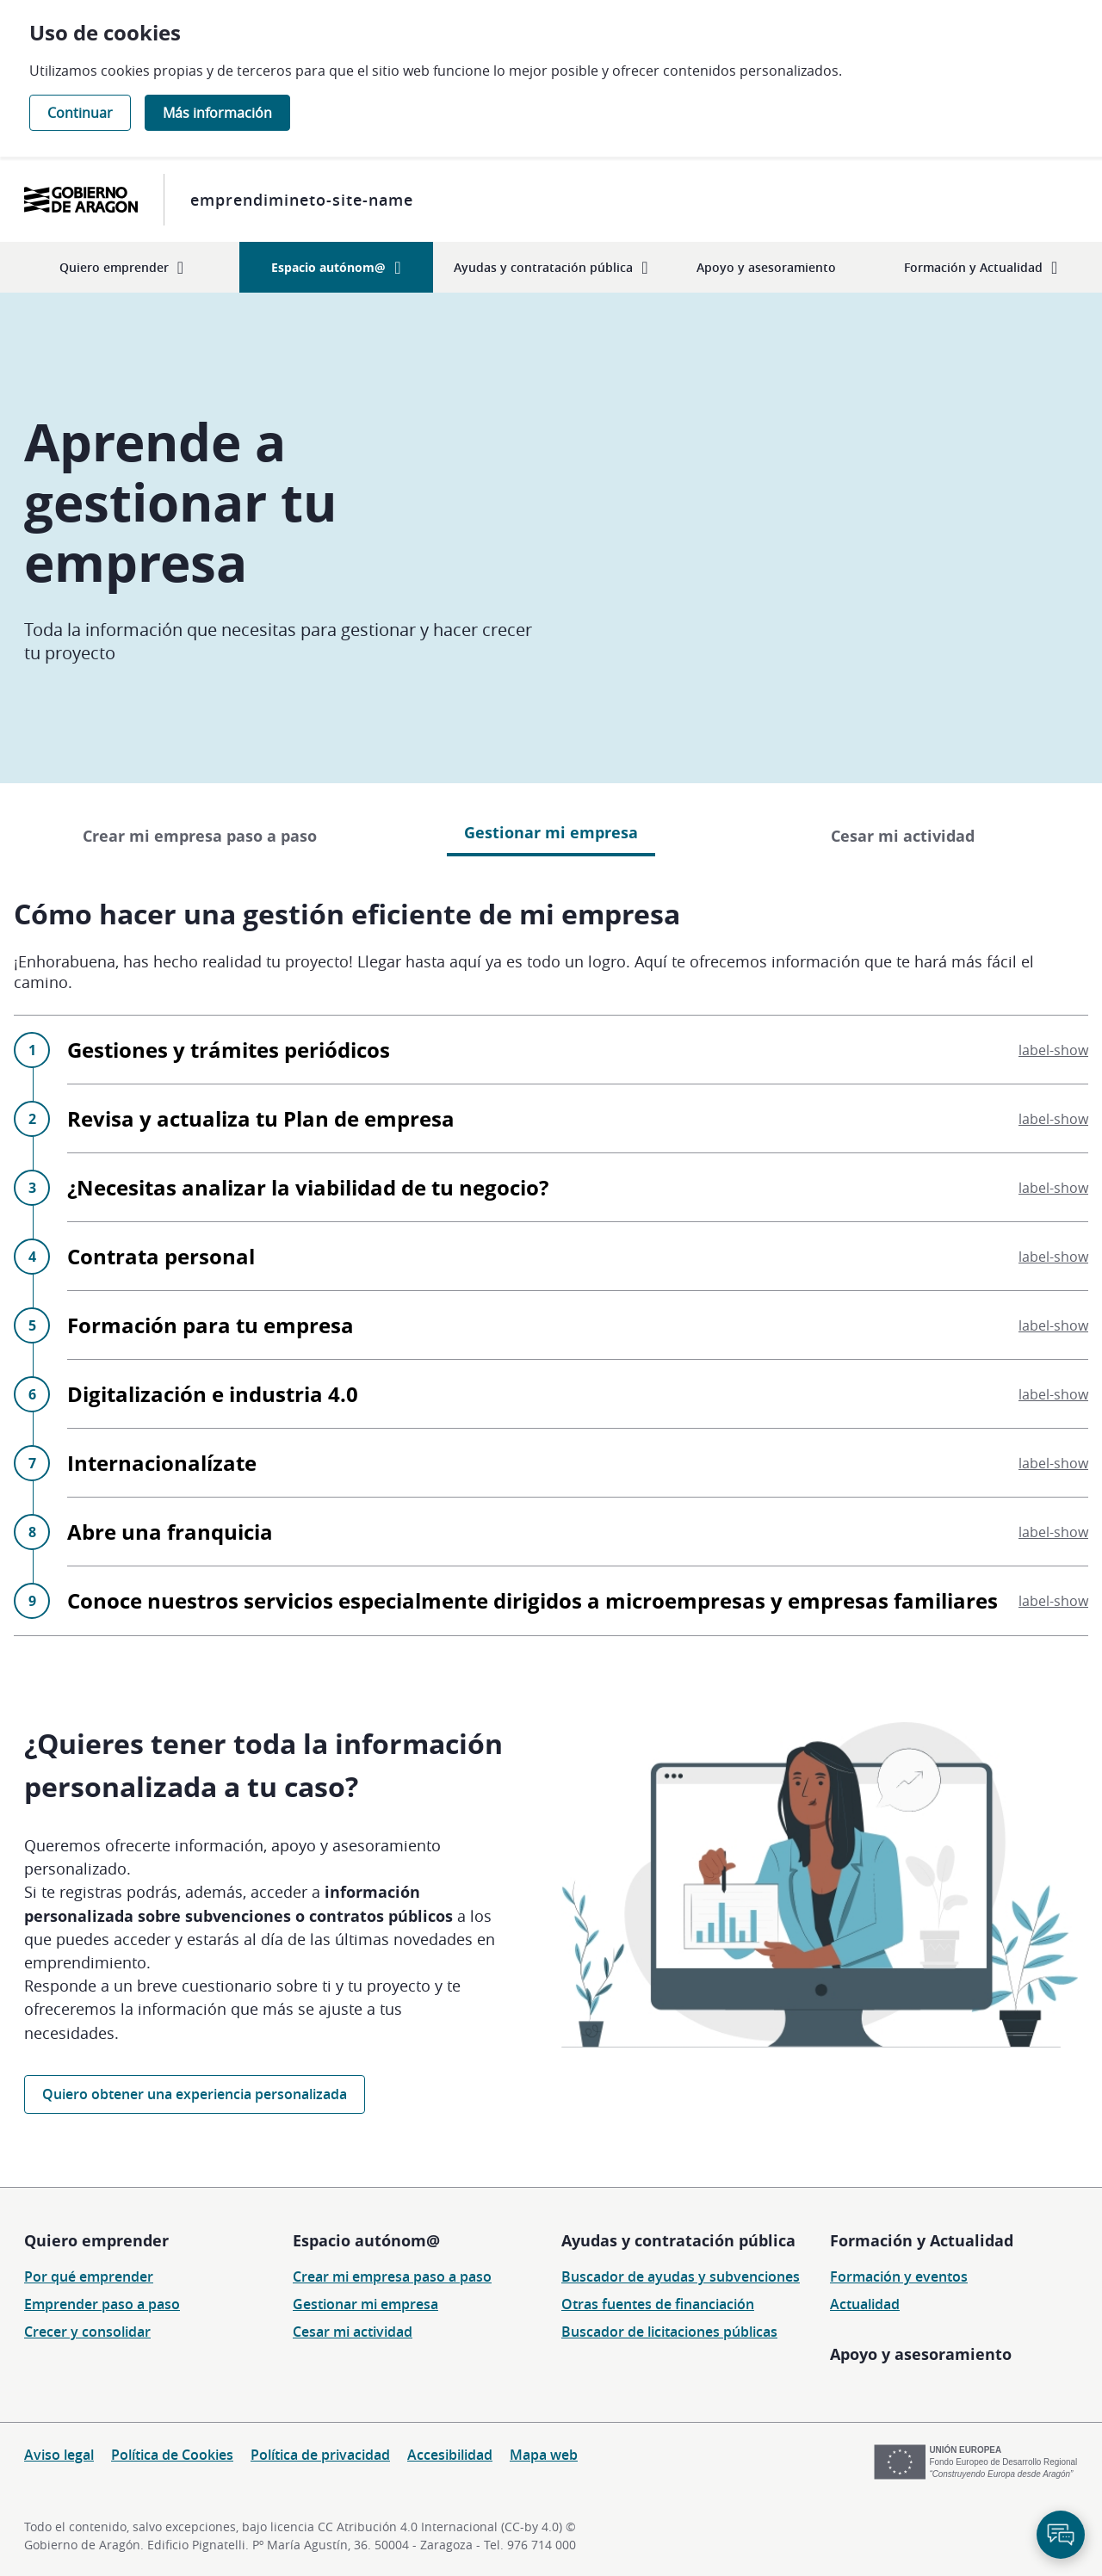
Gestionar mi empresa (365, 2304)
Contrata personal (577, 1256)
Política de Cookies (172, 2454)
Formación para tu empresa (577, 1325)
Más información (217, 112)
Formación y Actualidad (921, 2240)
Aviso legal (59, 2454)
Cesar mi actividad (903, 835)
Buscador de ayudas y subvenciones (680, 2276)
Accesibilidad (449, 2454)
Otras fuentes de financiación (657, 2304)
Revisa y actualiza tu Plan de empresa (577, 1118)
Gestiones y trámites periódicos (577, 1049)
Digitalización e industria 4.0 (577, 1394)
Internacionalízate (577, 1463)
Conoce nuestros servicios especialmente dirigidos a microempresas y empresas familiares (577, 1600)
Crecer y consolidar (87, 2331)
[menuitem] (121, 267)
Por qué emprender (88, 2276)
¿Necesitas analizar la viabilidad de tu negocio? (577, 1187)
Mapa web (544, 2454)
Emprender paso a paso (102, 2304)
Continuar (80, 112)
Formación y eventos (899, 2276)
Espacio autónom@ (366, 2240)
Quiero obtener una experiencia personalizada (194, 2094)
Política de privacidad (320, 2454)
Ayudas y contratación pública (678, 2240)
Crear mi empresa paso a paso (200, 835)
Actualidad (865, 2304)
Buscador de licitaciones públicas (669, 2331)
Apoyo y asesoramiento (921, 2353)
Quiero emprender (96, 2240)
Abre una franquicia (577, 1531)
